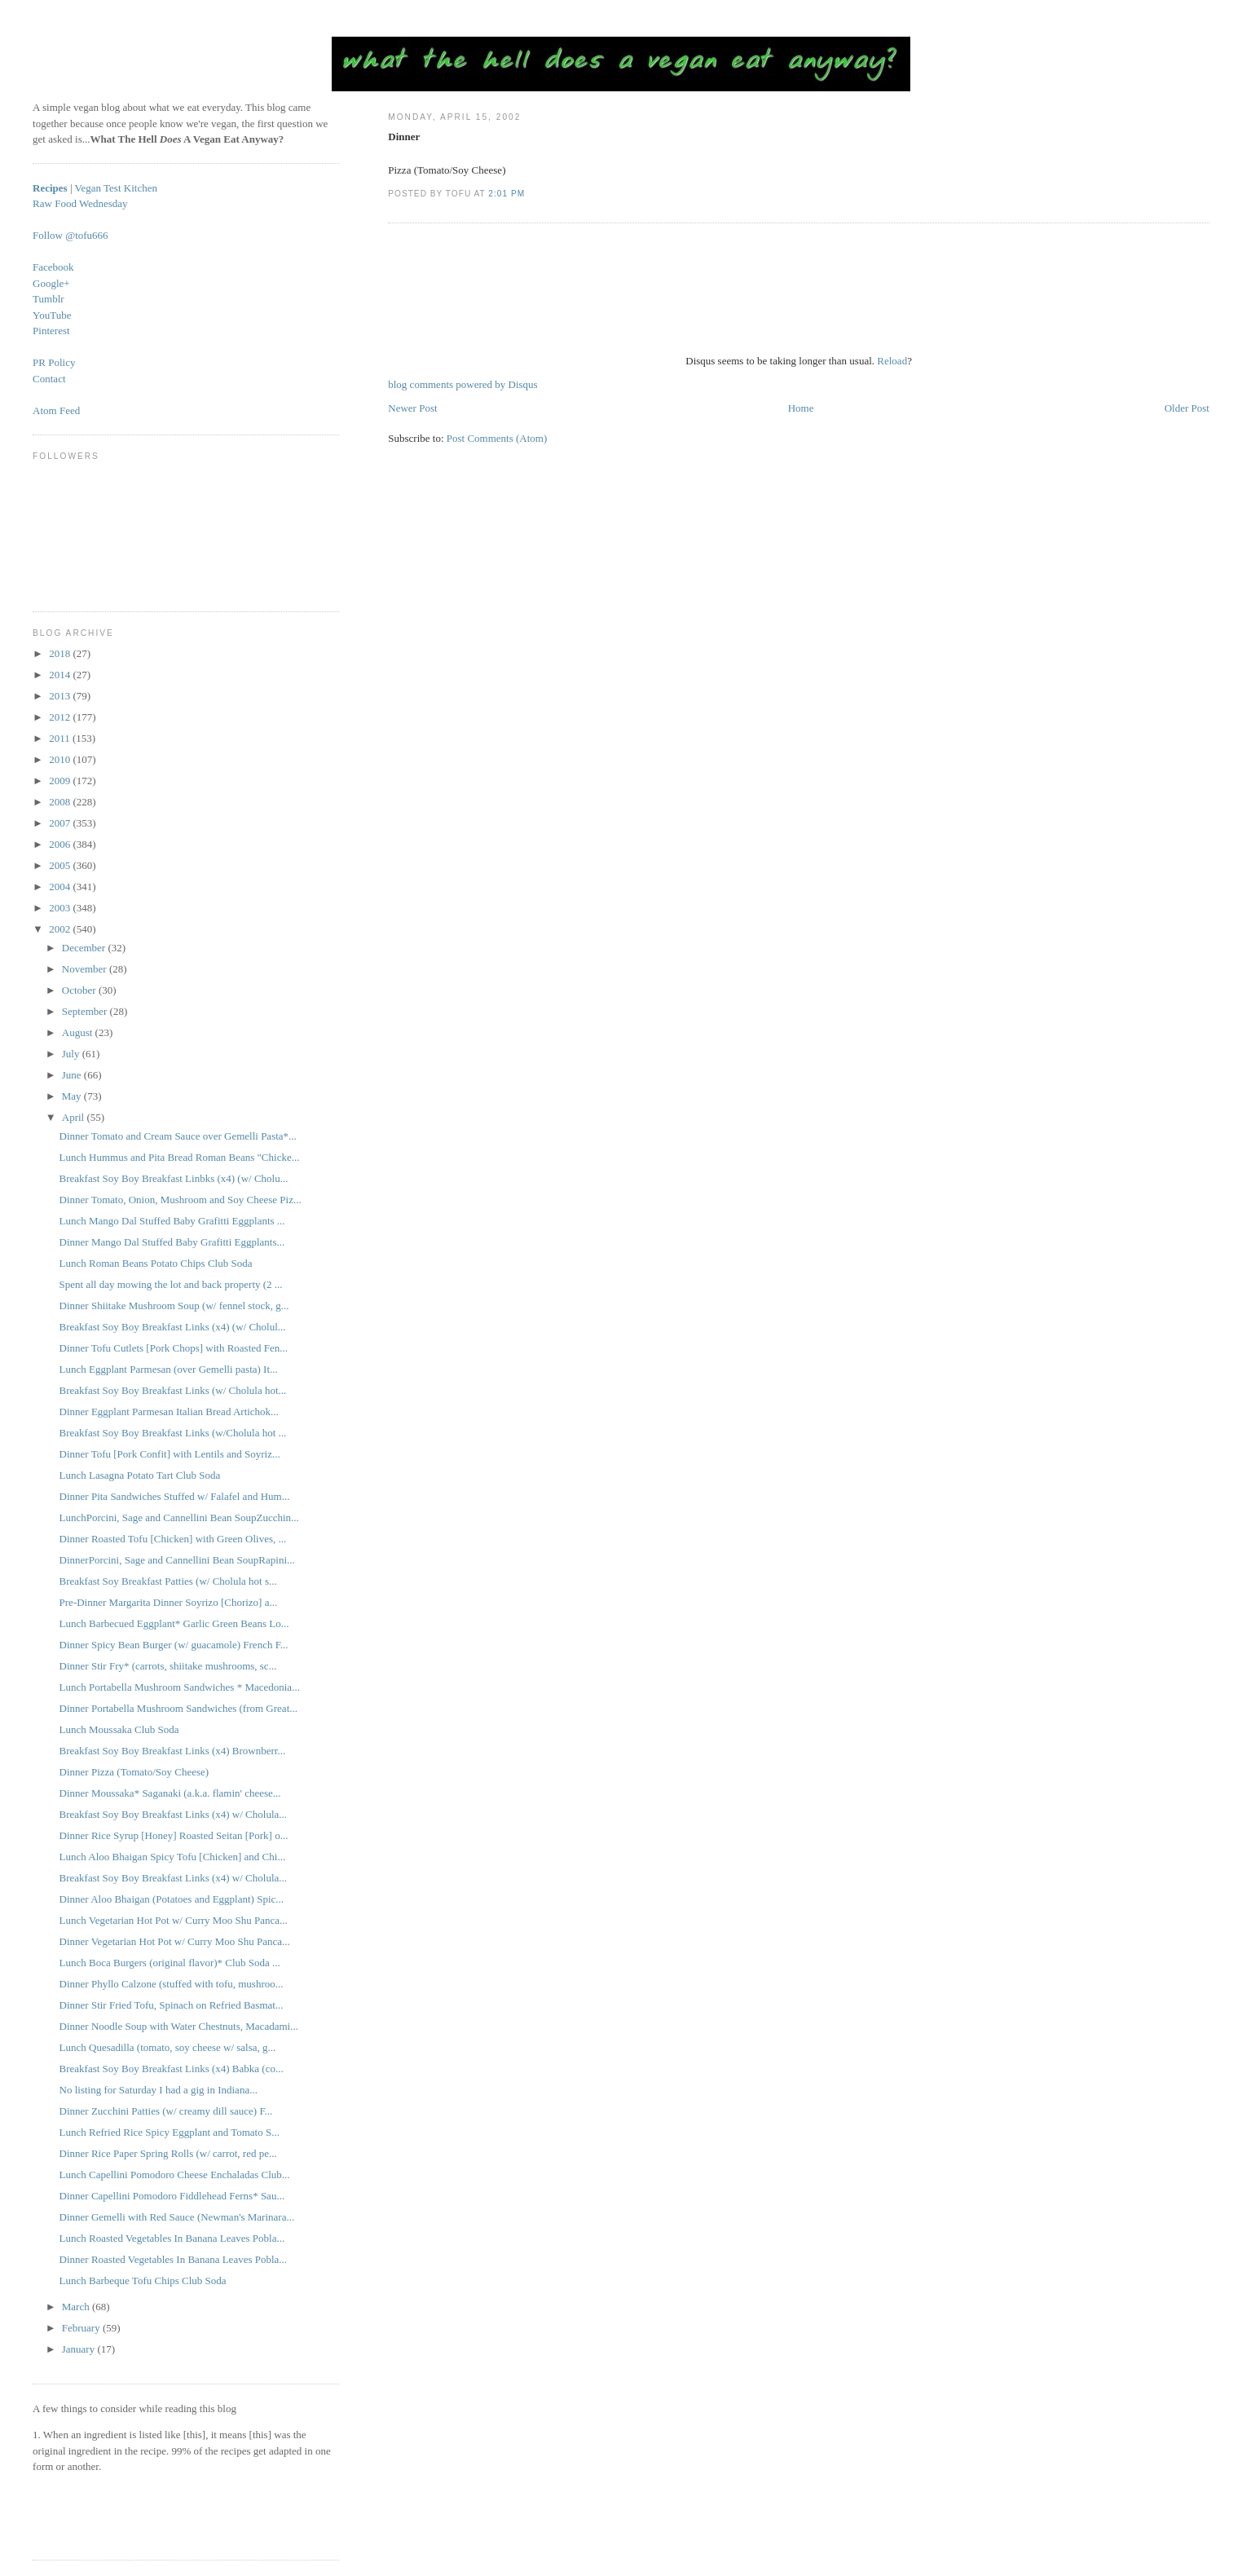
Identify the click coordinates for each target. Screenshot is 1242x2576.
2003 (61, 908)
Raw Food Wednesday (80, 203)
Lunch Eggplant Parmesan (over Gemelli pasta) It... (168, 1369)
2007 (61, 823)
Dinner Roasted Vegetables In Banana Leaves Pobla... (173, 2259)
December (85, 948)
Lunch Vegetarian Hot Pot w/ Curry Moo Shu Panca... (173, 1920)
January (80, 2349)
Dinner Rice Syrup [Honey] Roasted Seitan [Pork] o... (173, 1835)
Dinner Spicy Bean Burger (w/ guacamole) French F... (173, 1645)
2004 (61, 886)
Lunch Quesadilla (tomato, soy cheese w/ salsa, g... (167, 2047)
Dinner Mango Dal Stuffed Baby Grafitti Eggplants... (172, 1242)
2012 (61, 717)
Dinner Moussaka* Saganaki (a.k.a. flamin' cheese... (170, 1793)
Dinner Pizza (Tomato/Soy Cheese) (134, 1772)
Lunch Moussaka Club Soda (119, 1729)
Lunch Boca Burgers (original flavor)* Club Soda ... (169, 1962)
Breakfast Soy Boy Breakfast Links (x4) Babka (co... (171, 2068)
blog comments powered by (462, 384)
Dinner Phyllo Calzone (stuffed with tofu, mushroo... (171, 1984)
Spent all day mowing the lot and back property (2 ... (171, 1284)
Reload (892, 361)
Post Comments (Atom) (497, 438)
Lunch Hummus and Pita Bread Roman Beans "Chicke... (179, 1157)
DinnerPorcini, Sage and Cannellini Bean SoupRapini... (177, 1560)
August (78, 1032)
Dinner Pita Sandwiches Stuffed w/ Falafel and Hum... (174, 1496)
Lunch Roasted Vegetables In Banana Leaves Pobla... (172, 2238)
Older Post (1187, 408)
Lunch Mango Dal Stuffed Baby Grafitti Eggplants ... (172, 1221)
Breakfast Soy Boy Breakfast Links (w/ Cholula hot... (173, 1390)
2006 (61, 844)
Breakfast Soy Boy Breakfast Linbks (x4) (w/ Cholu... (173, 1178)
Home (801, 408)
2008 (61, 802)
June (73, 1075)
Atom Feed (56, 410)
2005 (61, 865)
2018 (61, 653)
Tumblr (48, 299)
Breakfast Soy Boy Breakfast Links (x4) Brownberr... (172, 1751)
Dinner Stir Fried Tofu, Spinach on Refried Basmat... (171, 2005)
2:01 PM (506, 193)
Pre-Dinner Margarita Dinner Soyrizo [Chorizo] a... (168, 1602)
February (82, 2328)
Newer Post (412, 408)
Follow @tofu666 (70, 235)
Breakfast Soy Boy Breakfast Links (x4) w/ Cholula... (173, 1814)
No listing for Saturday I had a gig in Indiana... (158, 2090)
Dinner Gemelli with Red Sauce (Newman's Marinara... (177, 2217)
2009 (61, 780)
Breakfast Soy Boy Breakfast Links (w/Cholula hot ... (173, 1433)
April (74, 1117)
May (73, 1096)
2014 (61, 674)
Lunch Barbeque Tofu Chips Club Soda (143, 2280)
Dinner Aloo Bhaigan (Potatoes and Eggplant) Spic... (171, 1899)
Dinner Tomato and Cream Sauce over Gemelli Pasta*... (178, 1136)
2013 (61, 696)
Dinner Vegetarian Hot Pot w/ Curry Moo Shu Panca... (174, 1941)
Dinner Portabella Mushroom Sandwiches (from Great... (178, 1708)
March (77, 2306)
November (85, 969)
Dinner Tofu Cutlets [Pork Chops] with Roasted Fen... (173, 1348)
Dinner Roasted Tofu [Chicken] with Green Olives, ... (173, 1539)
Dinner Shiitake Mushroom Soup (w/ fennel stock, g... (174, 1305)
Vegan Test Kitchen (116, 188)
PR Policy (54, 362)
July (72, 1054)
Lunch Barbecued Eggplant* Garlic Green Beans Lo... (174, 1623)
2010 (61, 759)
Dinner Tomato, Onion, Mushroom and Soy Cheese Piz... (180, 1199)
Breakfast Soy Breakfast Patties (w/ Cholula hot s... (168, 1581)
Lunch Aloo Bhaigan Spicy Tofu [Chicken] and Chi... (172, 1856)
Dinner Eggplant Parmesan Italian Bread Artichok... (169, 1411)
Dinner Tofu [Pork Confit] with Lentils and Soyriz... (169, 1454)
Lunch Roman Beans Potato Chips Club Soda (156, 1263)
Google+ (51, 283)
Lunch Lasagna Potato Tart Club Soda (140, 1475)
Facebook (53, 267)
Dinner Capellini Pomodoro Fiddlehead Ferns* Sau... (172, 2196)
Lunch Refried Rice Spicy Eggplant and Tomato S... (169, 2132)
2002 (61, 929)
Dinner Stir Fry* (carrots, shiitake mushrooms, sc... (168, 1666)
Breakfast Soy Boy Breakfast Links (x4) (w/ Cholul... (172, 1327)
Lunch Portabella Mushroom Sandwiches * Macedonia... (179, 1687)
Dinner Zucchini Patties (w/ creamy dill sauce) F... (166, 2111)
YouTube (52, 315)
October (80, 990)
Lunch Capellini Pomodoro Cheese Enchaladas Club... (174, 2174)
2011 (61, 738)
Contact (49, 379)
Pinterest (51, 330)
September (86, 1011)
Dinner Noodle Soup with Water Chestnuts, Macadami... (178, 2026)
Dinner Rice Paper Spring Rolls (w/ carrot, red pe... (168, 2153)
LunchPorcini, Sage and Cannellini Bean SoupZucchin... (179, 1517)
